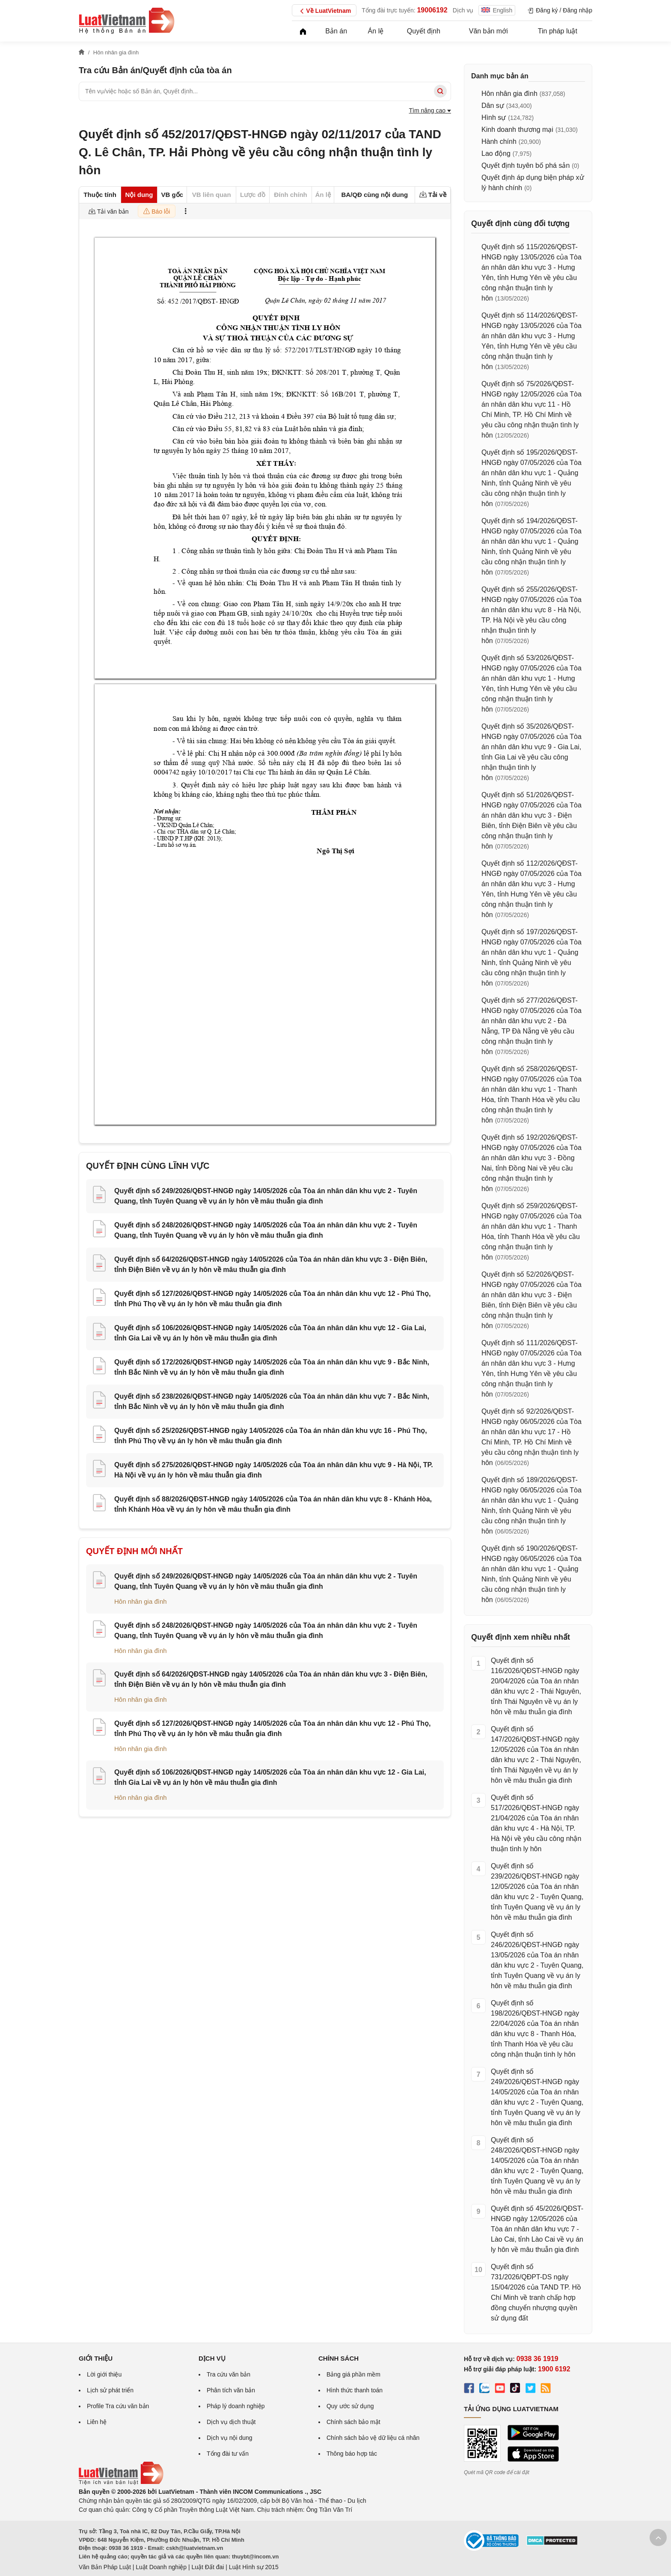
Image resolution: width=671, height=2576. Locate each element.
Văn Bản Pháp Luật (105, 2567)
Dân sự (492, 105)
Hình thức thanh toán (355, 2390)
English (496, 10)
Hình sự (493, 117)
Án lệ (376, 31)
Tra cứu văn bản (228, 2374)
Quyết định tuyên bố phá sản (525, 165)
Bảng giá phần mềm (353, 2374)
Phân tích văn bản (231, 2390)
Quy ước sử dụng (350, 2406)
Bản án (336, 31)
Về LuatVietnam (324, 11)
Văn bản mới (488, 31)
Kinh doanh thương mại (517, 129)
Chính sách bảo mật (353, 2421)
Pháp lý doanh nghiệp (236, 2406)
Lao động (496, 153)
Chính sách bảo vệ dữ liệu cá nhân (373, 2437)
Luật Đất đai (207, 2567)
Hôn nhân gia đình (140, 1601)
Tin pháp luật (557, 31)
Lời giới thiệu (104, 2374)
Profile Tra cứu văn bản (118, 2406)
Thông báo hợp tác (352, 2453)
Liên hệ (97, 2421)
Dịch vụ (463, 10)
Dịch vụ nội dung (229, 2437)
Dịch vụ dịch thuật (231, 2421)
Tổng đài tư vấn (228, 2453)
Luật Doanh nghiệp (161, 2567)
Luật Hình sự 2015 (254, 2567)
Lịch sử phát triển (110, 2390)
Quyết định (423, 31)
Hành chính (499, 141)
